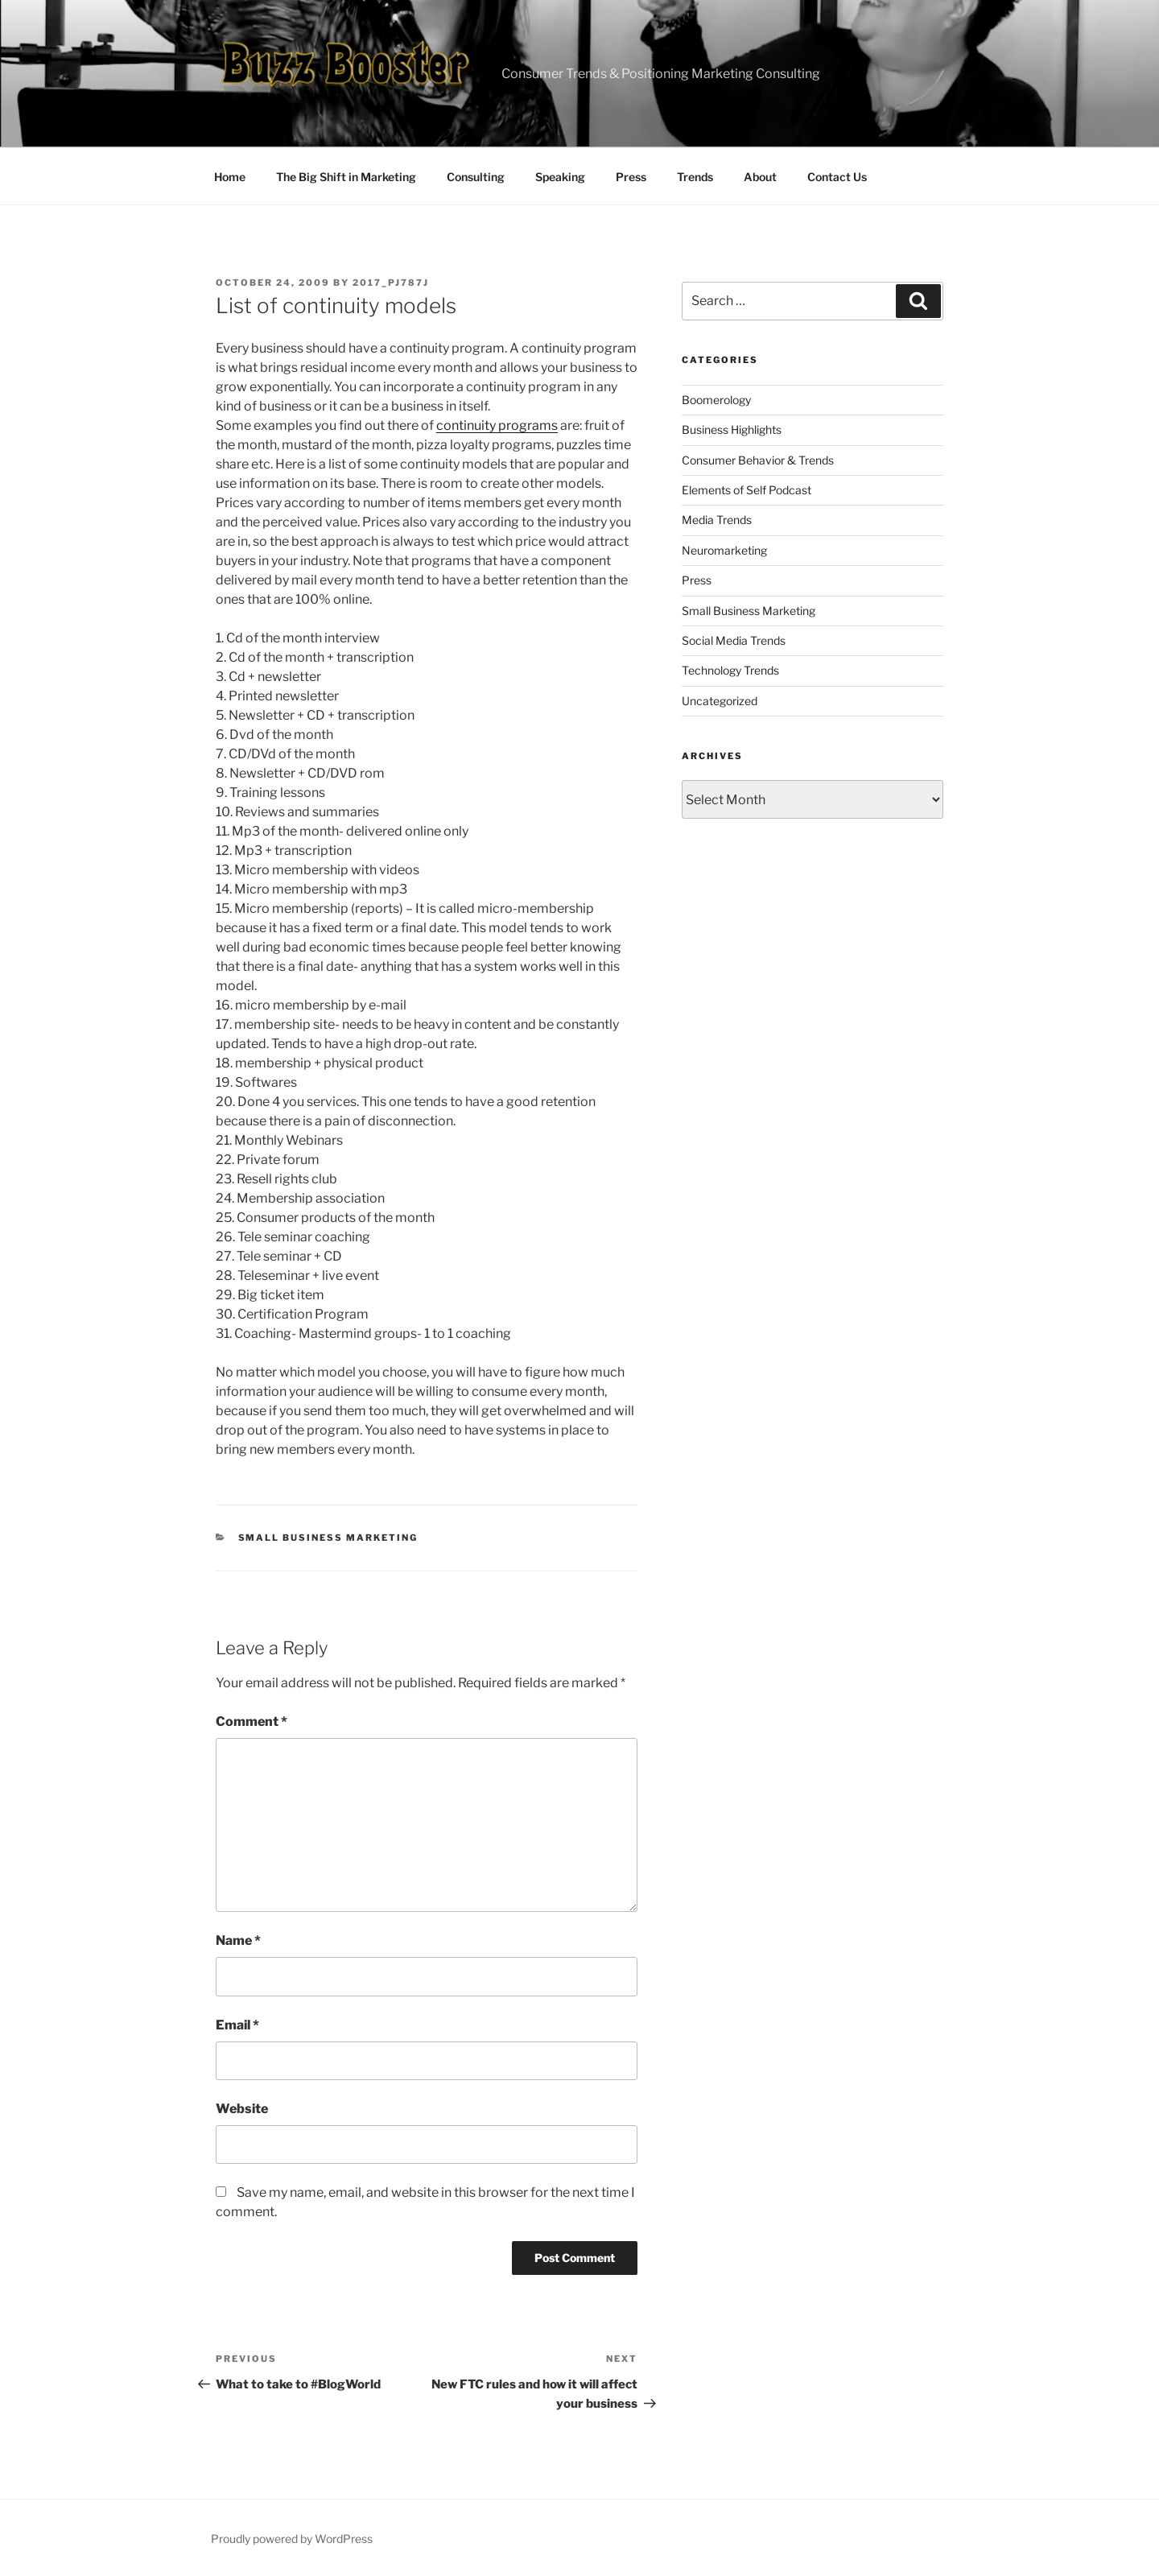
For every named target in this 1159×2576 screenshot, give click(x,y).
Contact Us (837, 177)
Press (631, 177)
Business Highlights (732, 429)
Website (242, 2108)
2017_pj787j (391, 282)
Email (237, 2025)
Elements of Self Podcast (746, 490)
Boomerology (716, 400)
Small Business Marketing (328, 1537)
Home (229, 177)
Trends (695, 177)
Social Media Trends (734, 640)
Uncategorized (719, 701)
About (760, 177)
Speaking (560, 177)
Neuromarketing (724, 550)
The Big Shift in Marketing (346, 177)
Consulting (476, 177)
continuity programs (497, 425)
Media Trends (717, 519)
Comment (251, 1721)
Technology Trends (730, 670)
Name (238, 1940)
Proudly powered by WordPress (292, 2538)
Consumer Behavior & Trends (758, 460)
